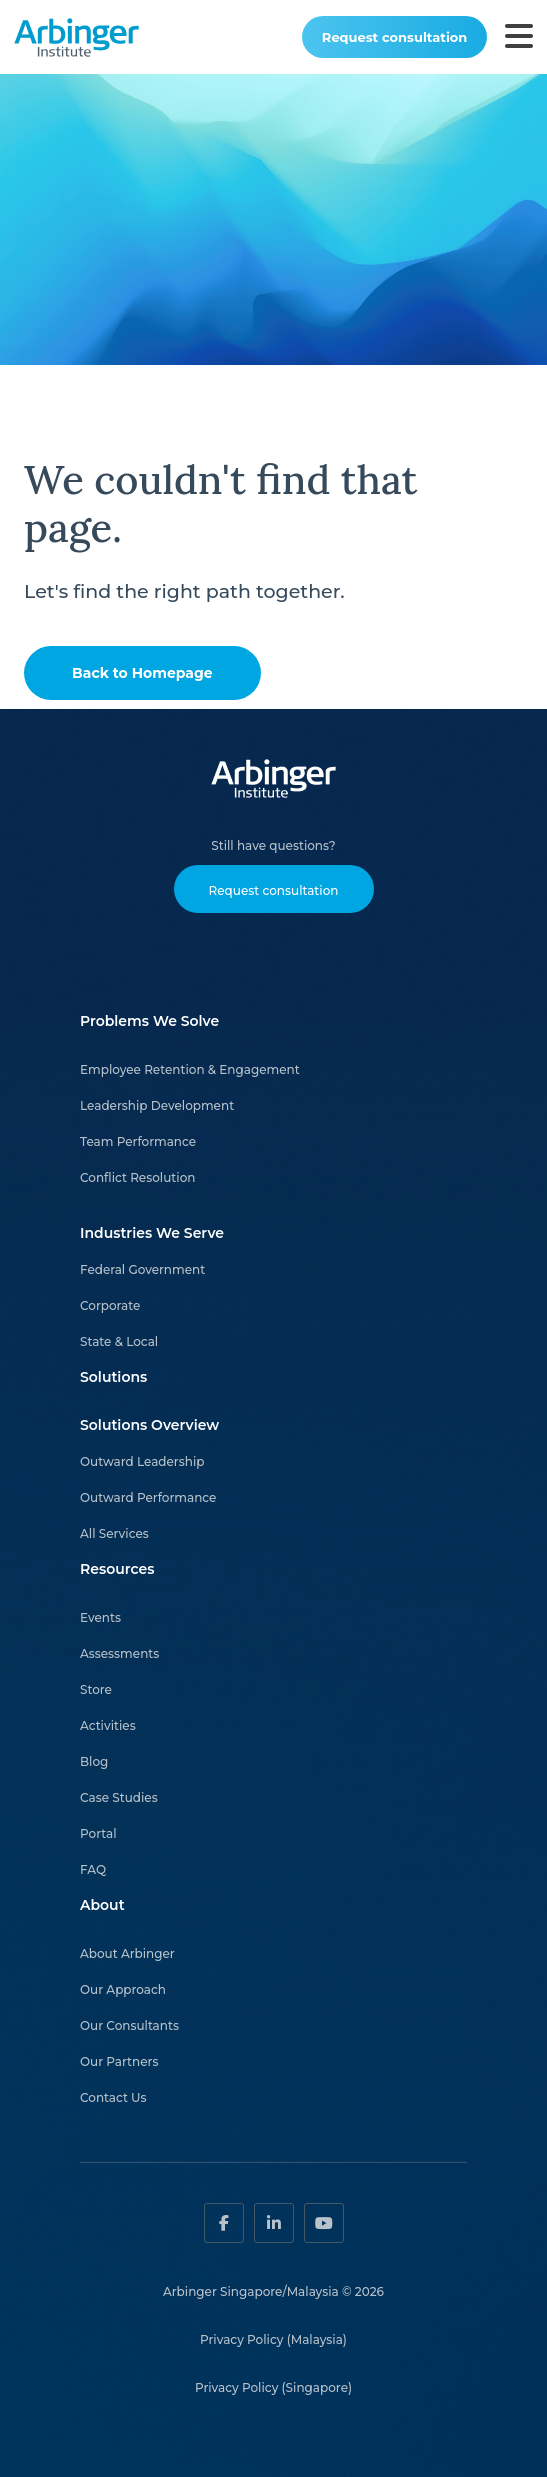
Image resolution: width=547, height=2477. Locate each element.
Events (100, 1617)
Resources (117, 1569)
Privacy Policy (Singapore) (273, 2387)
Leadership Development (157, 1105)
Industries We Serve (152, 1233)
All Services (114, 1533)
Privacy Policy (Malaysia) (273, 2339)
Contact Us (113, 2097)
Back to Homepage (142, 673)
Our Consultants (129, 2025)
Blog (94, 1761)
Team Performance (138, 1141)
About (102, 1905)
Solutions (113, 1377)
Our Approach (123, 1989)
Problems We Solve (149, 1021)
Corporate (110, 1305)
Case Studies (119, 1797)
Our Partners (119, 2061)
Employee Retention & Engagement (190, 1069)
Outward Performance (148, 1497)
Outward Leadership (142, 1461)
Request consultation (394, 37)
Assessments (119, 1653)
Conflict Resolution (137, 1177)
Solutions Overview (149, 1425)
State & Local (119, 1341)
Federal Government (142, 1269)
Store (96, 1689)
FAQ (93, 1869)
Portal (98, 1833)
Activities (108, 1725)
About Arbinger (127, 1953)
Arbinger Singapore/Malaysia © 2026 (273, 2291)
